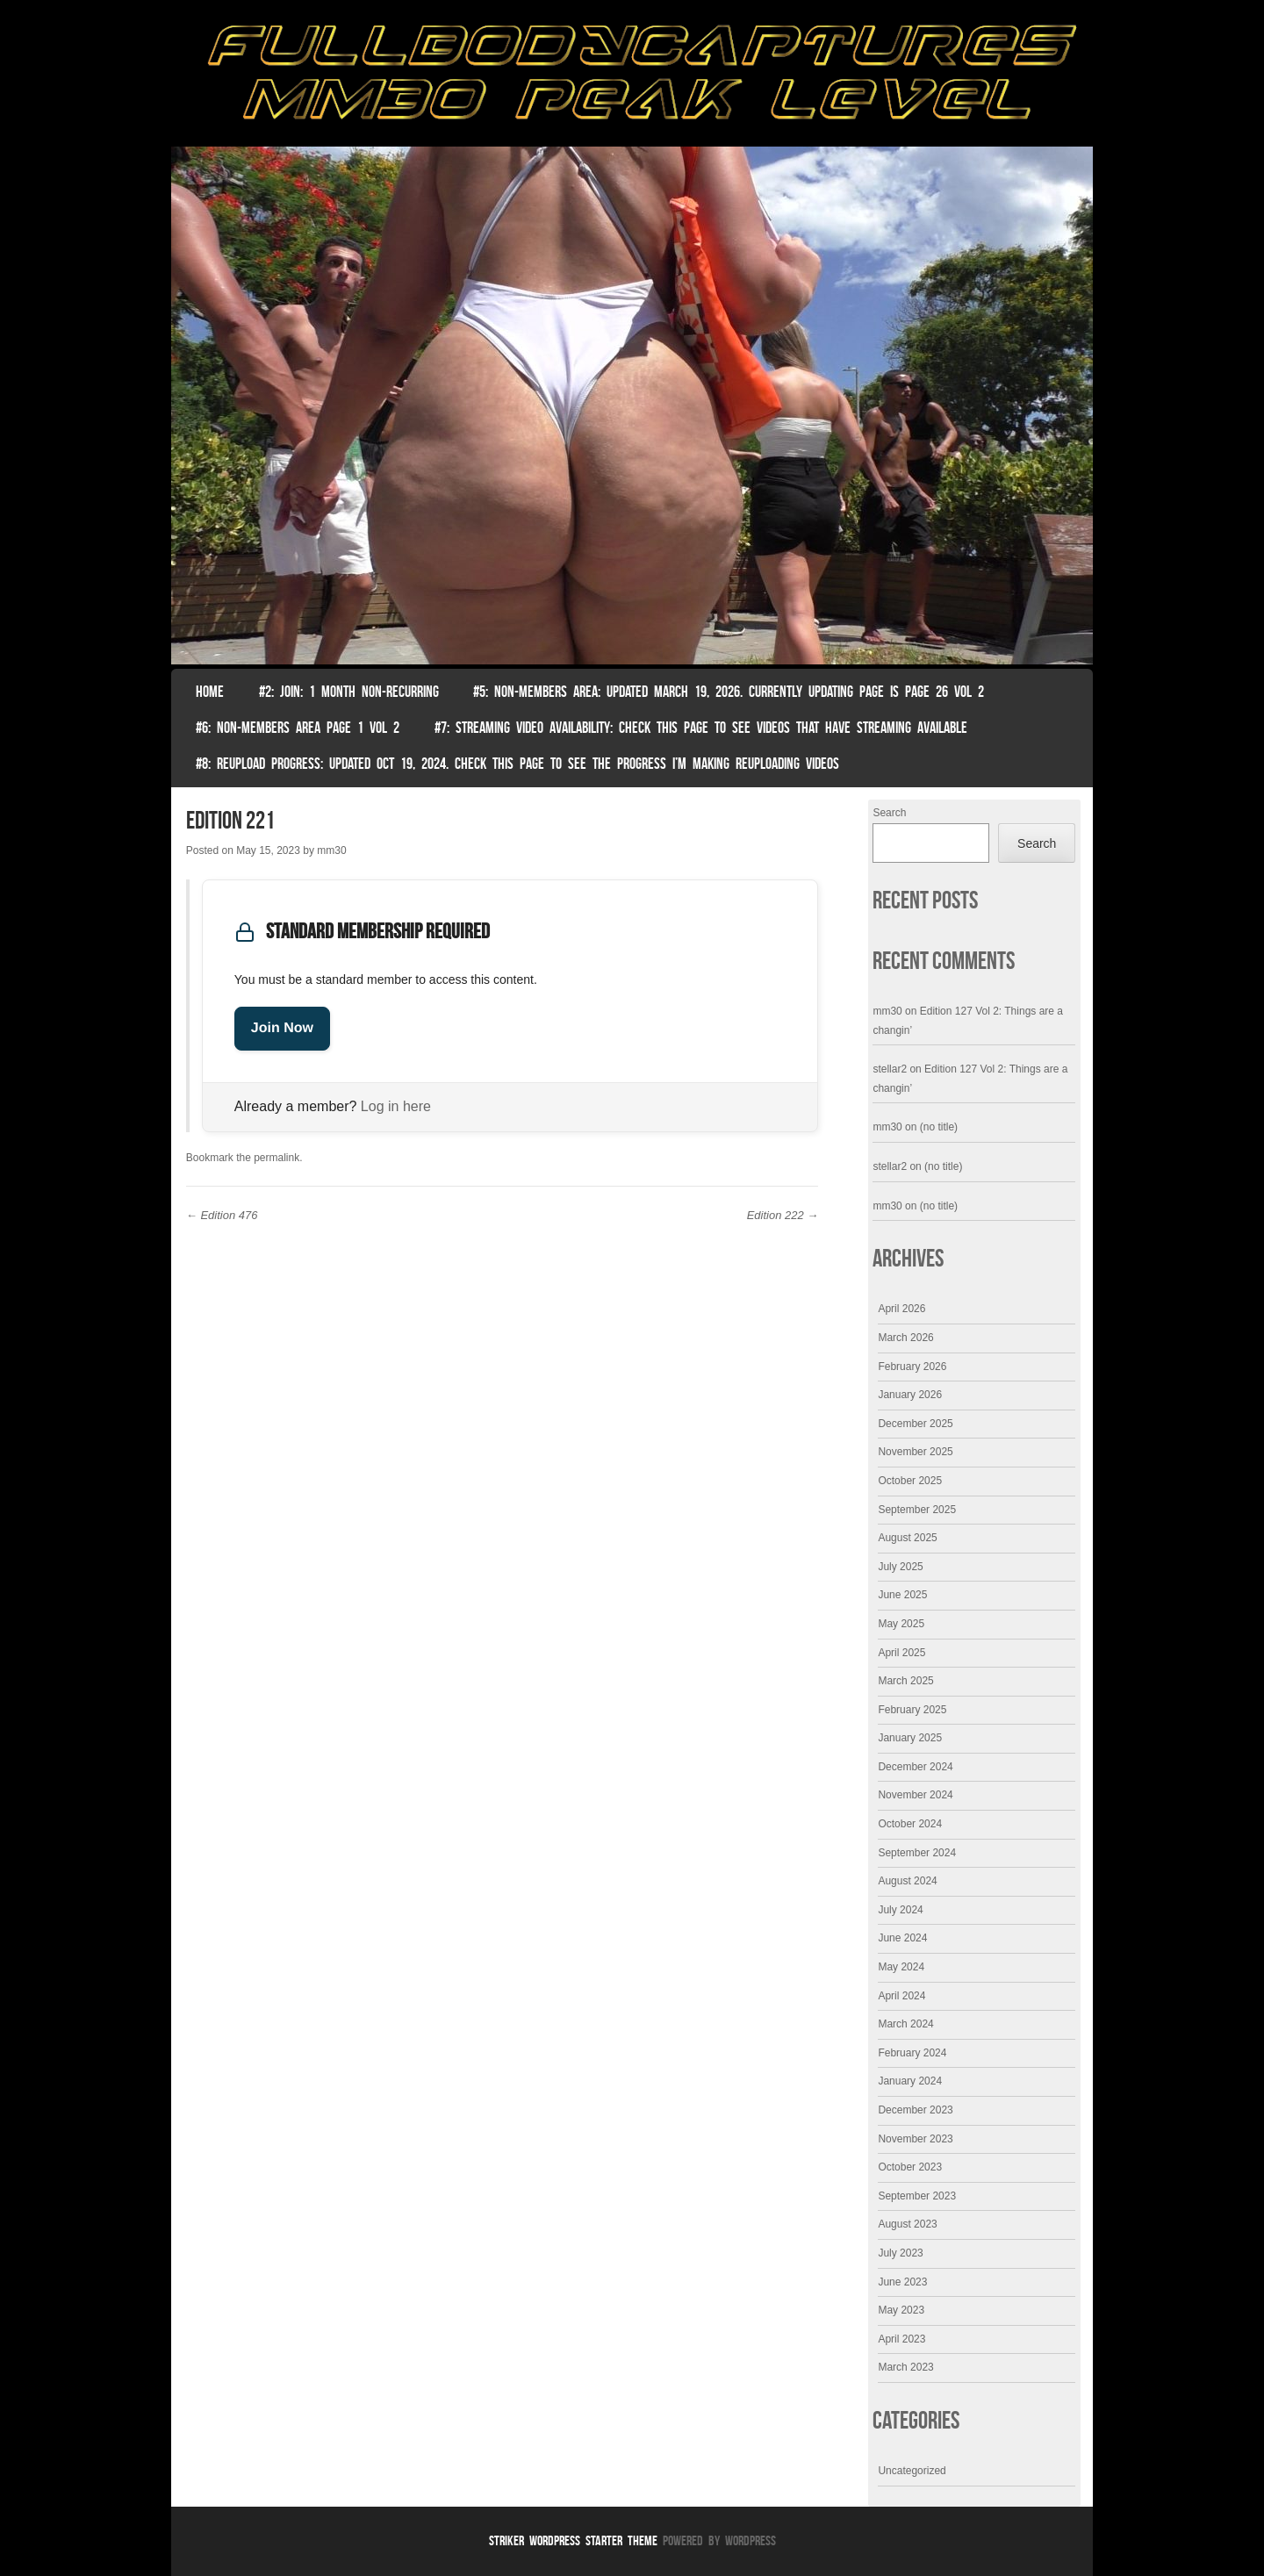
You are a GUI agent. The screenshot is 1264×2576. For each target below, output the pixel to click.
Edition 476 (222, 1215)
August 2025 (907, 1538)
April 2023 (901, 2339)
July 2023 (900, 2253)
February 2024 (912, 2053)
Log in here (396, 1106)
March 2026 (905, 1337)
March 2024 (905, 2024)
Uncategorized (911, 2471)
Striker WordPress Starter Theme (573, 2540)
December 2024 (915, 1767)
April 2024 (901, 1996)
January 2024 (910, 2081)
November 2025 (915, 1452)
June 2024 (902, 1938)
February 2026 (912, 1366)
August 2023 (907, 2224)
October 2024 (910, 1824)
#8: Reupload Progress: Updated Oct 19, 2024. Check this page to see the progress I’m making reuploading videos (517, 763)
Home (210, 691)
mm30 (331, 850)
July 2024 (900, 1910)
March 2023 (905, 2367)
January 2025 (910, 1738)
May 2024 (901, 1967)
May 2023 (901, 2310)
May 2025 (901, 1624)
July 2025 (900, 1567)
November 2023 (915, 2139)
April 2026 (901, 1308)
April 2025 (901, 1653)
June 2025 (902, 1595)
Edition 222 (783, 1215)
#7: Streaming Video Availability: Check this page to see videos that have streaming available (700, 727)
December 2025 (915, 1423)
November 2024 (915, 1795)
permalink (276, 1158)
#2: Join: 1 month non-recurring (349, 691)
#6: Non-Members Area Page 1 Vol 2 (297, 727)
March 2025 (905, 1681)
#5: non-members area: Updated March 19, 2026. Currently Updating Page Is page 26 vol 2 (728, 691)
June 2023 (902, 2282)
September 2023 (917, 2196)
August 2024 (907, 1881)
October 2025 (910, 1481)
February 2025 (912, 1710)
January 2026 (910, 1394)
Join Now (282, 1028)
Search (889, 813)
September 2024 (917, 1853)
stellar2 (890, 1069)
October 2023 (910, 2167)
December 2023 (915, 2110)
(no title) (939, 1127)
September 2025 (917, 1509)
